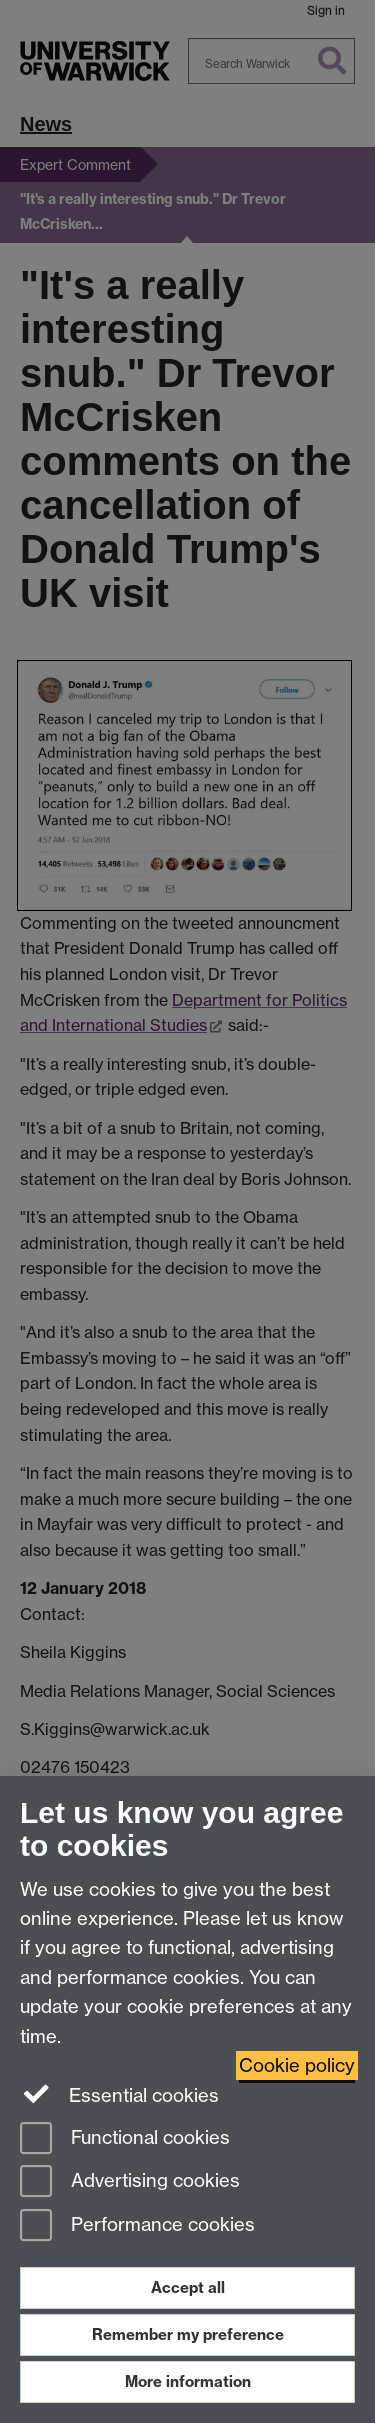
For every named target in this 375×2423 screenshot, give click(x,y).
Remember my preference (188, 2334)
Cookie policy (297, 2065)
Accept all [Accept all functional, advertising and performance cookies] (188, 2287)
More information (188, 2381)
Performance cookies (137, 2226)
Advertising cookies (130, 2182)
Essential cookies (119, 2094)
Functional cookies (125, 2139)
